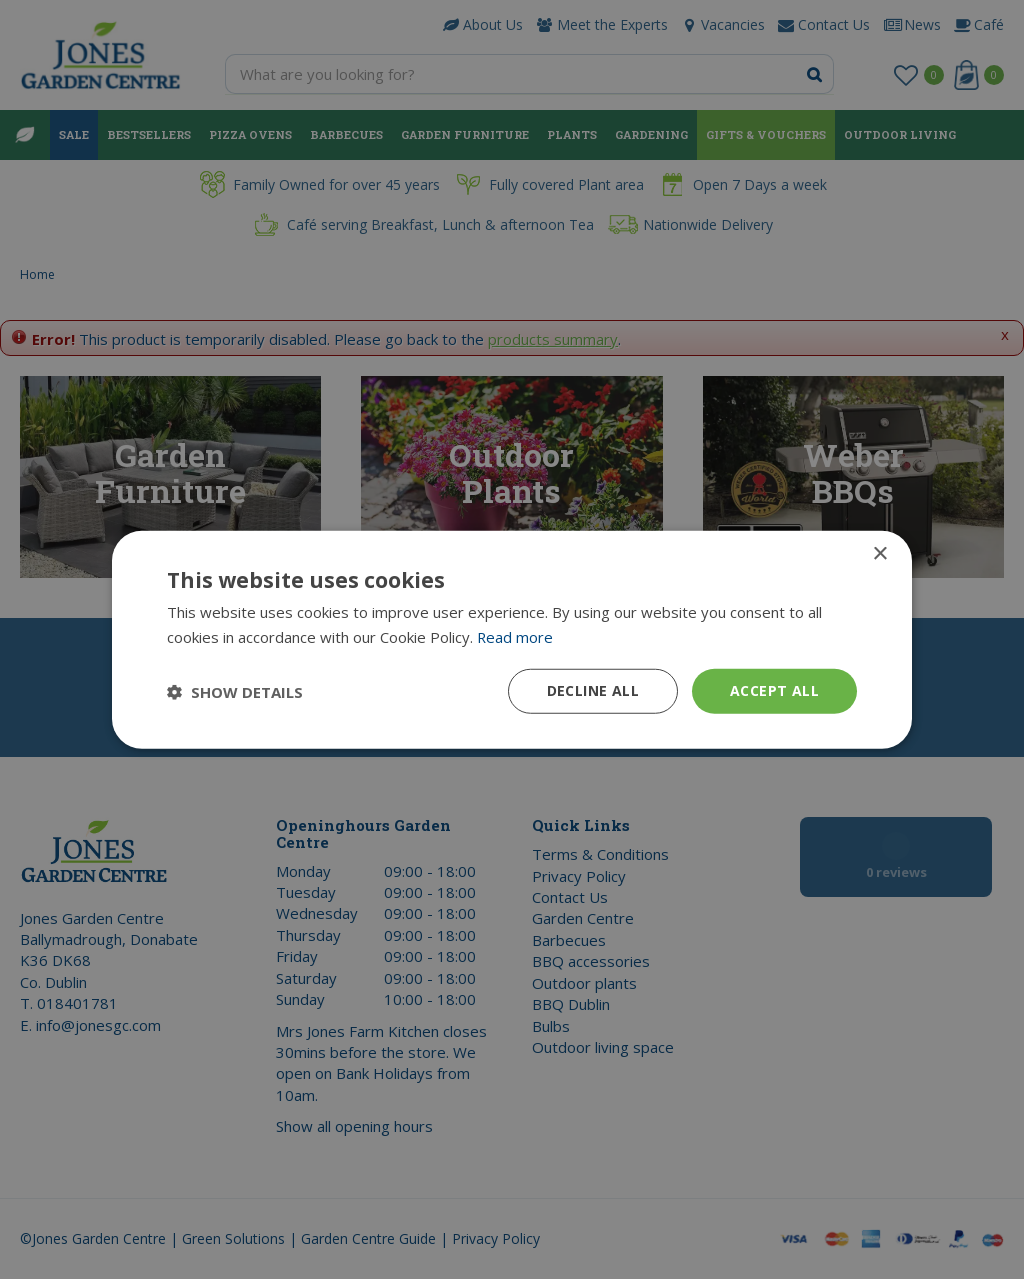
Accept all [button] (774, 690)
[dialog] (512, 639)
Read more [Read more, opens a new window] (515, 636)
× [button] (879, 553)
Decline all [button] (593, 690)
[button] (235, 691)
